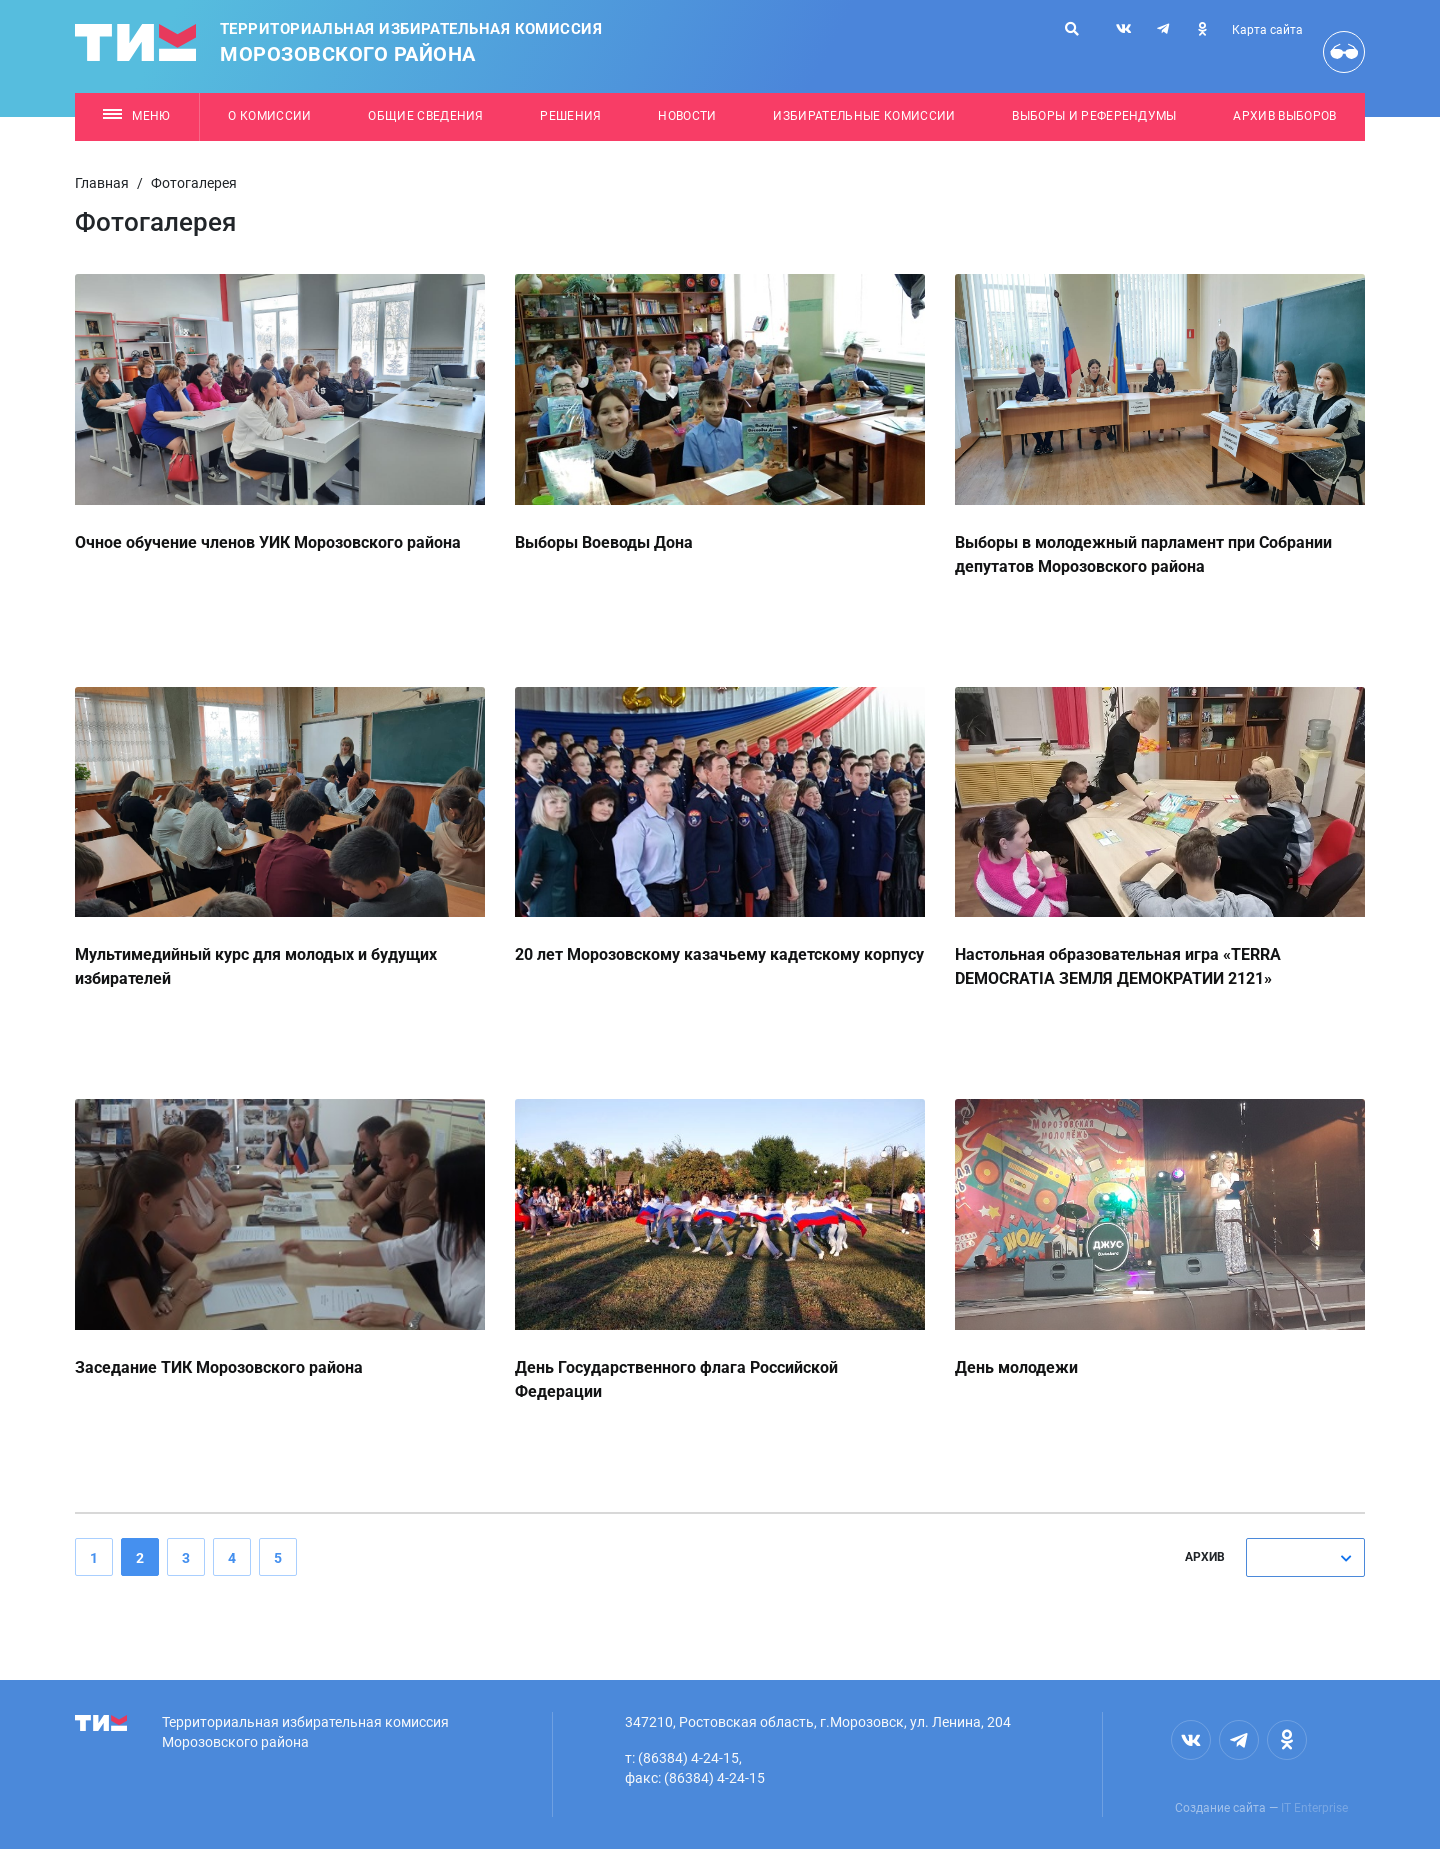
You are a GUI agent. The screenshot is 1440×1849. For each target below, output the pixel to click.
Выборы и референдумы (1094, 116)
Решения (570, 116)
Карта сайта (1267, 30)
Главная (102, 183)
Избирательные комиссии (864, 116)
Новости (687, 116)
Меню (136, 116)
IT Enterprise (1314, 1808)
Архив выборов (1284, 116)
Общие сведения (426, 116)
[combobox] (1306, 1557)
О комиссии (269, 116)
